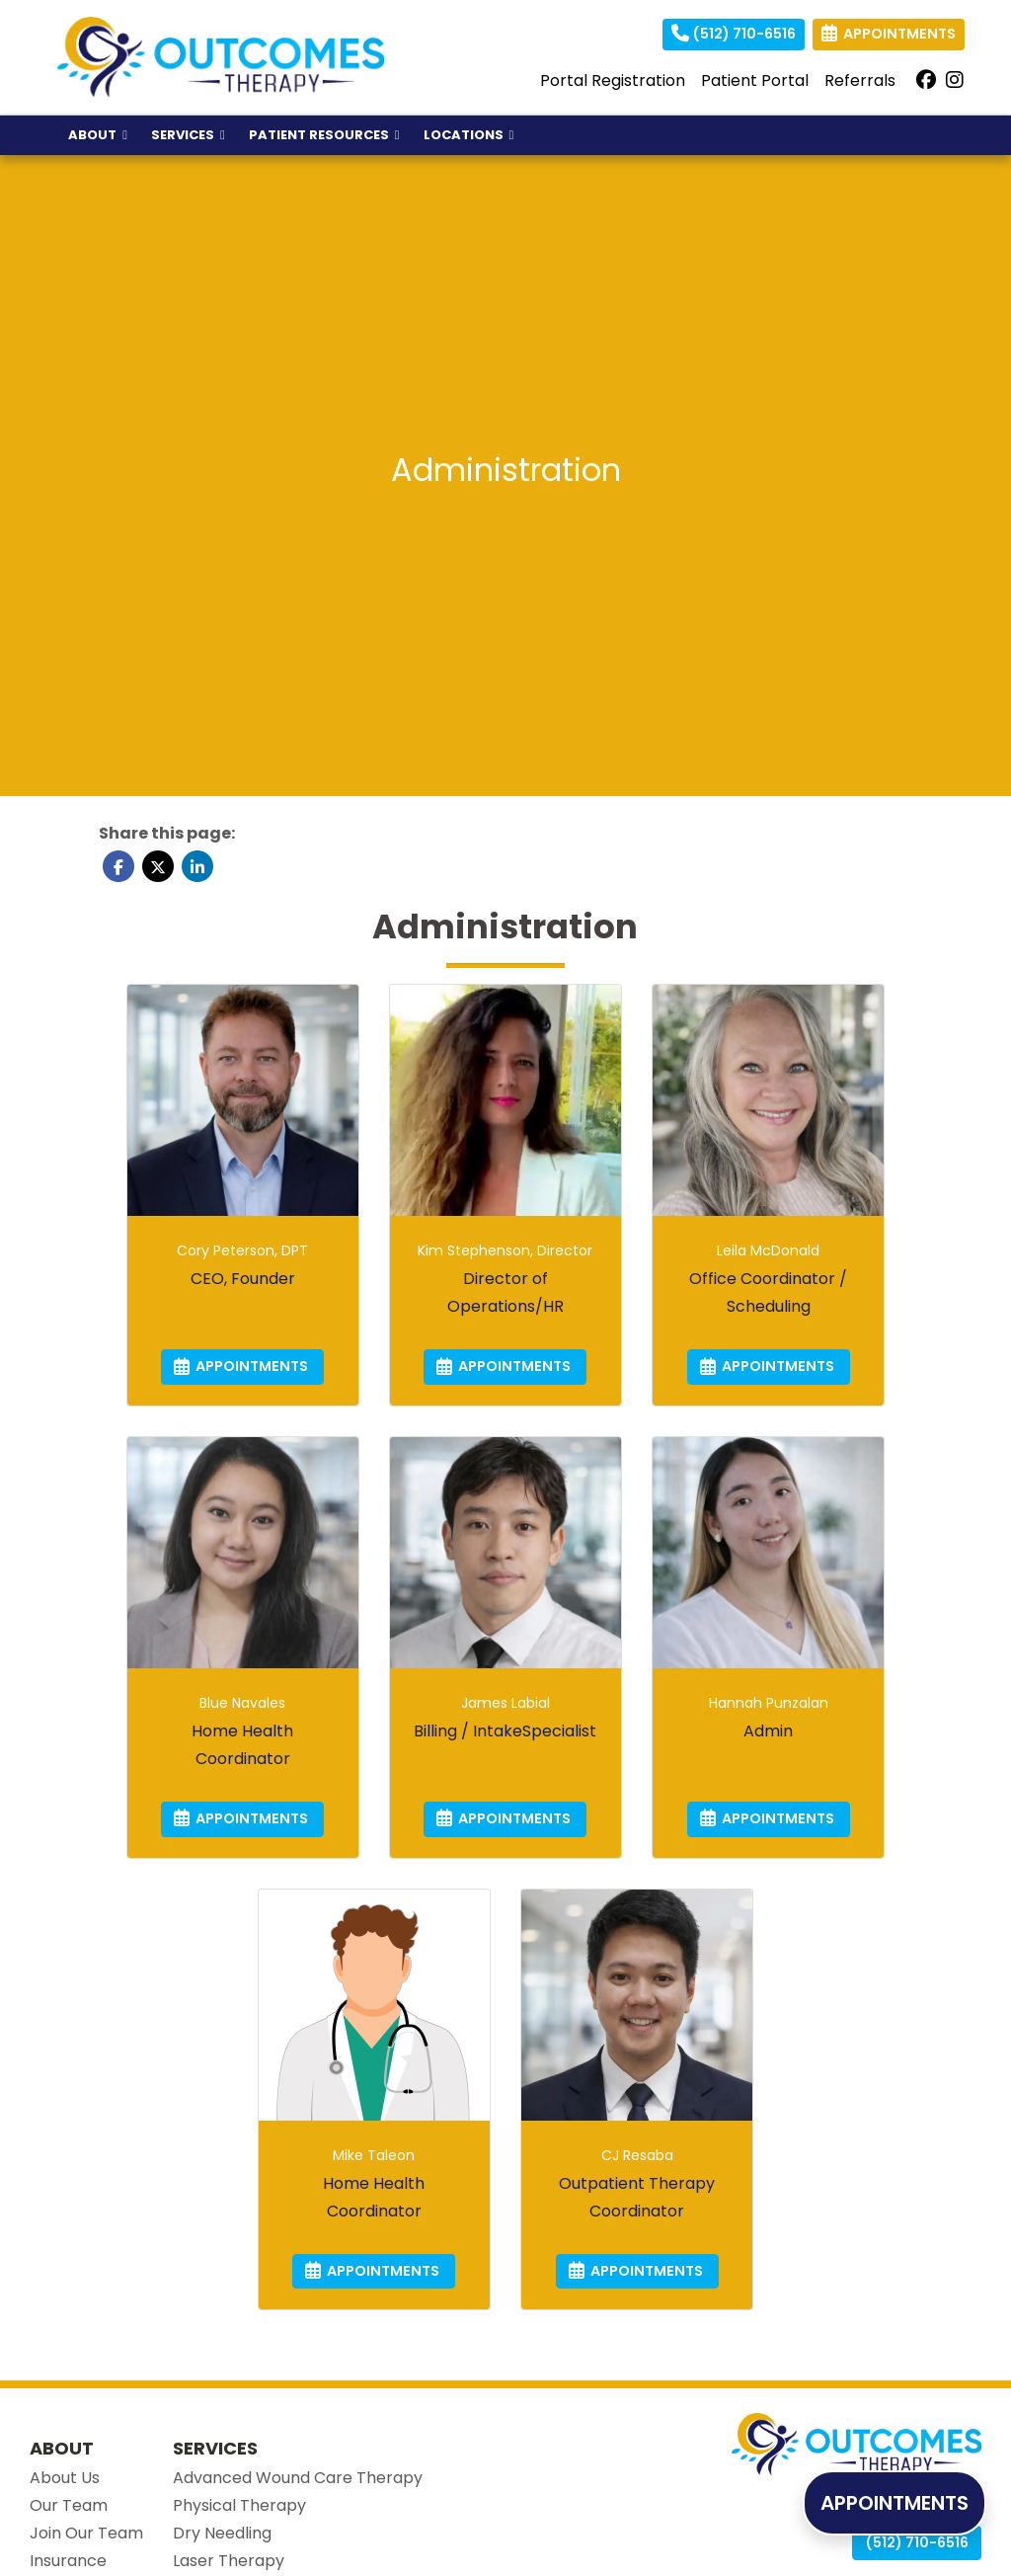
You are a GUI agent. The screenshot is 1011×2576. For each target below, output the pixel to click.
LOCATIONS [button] (469, 134)
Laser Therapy (228, 2560)
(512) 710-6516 (733, 33)
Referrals (859, 80)
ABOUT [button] (97, 134)
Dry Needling (222, 2533)
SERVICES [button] (188, 134)
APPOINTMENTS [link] (888, 33)
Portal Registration (612, 80)
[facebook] (926, 81)
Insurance (68, 2560)
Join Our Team (86, 2533)
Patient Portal (755, 80)
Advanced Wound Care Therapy (298, 2477)
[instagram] (955, 81)
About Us (65, 2477)
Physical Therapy (239, 2505)
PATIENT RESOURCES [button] (324, 134)
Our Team (69, 2505)
